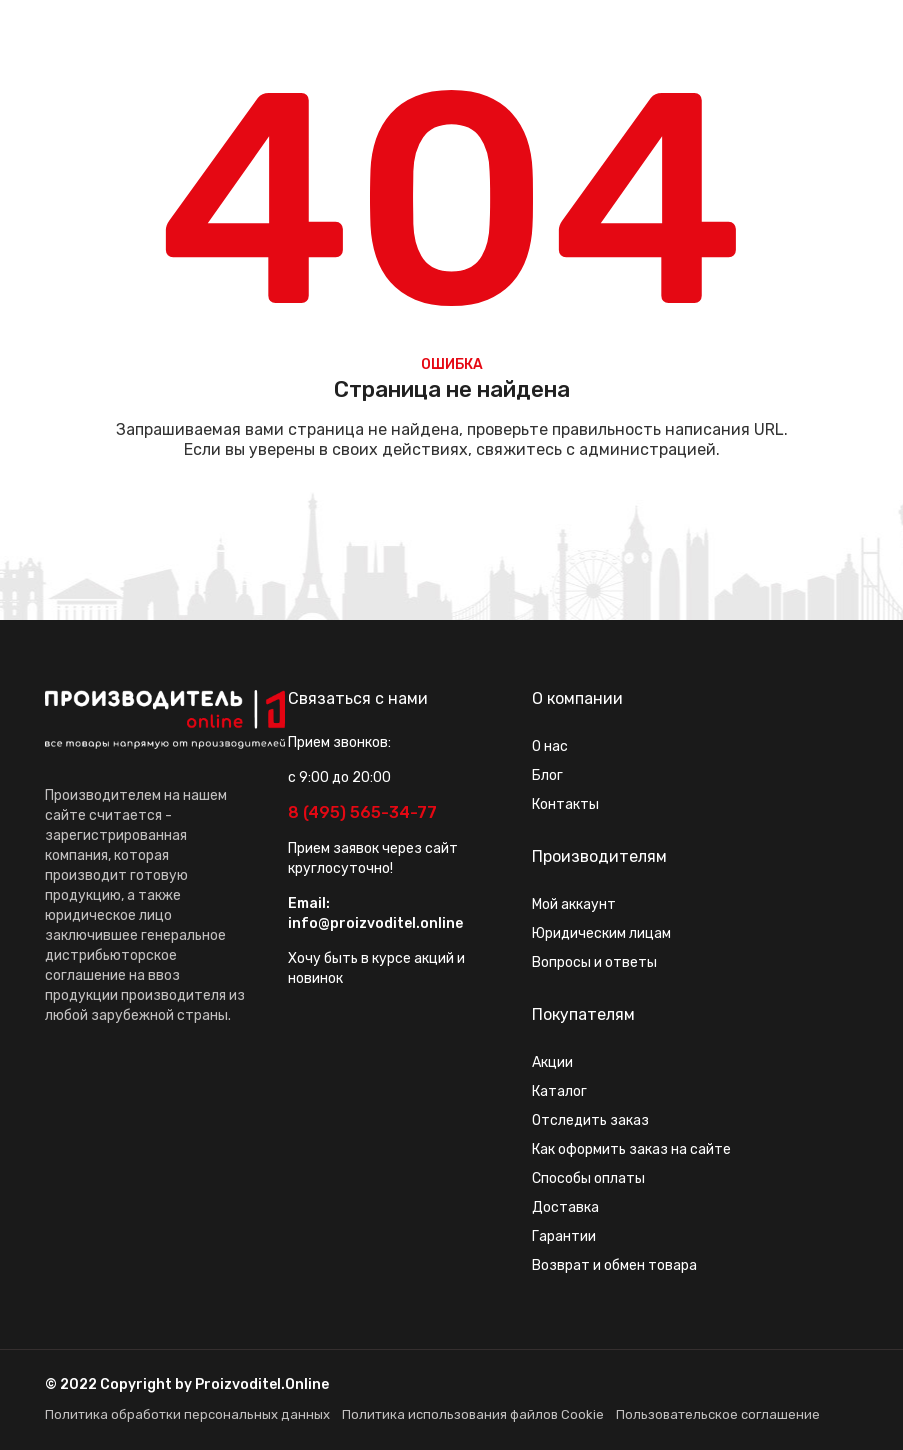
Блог (547, 775)
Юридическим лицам (601, 933)
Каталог (559, 1091)
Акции (552, 1062)
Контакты (565, 804)
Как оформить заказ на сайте (631, 1149)
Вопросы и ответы (594, 962)
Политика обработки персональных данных (187, 1414)
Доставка (565, 1207)
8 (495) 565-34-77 (362, 812)
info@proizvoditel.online (375, 923)
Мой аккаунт (574, 904)
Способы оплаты (588, 1178)
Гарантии (564, 1236)
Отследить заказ (590, 1120)
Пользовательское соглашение (718, 1414)
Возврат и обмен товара (614, 1265)
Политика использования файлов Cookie (473, 1414)
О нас (550, 746)
